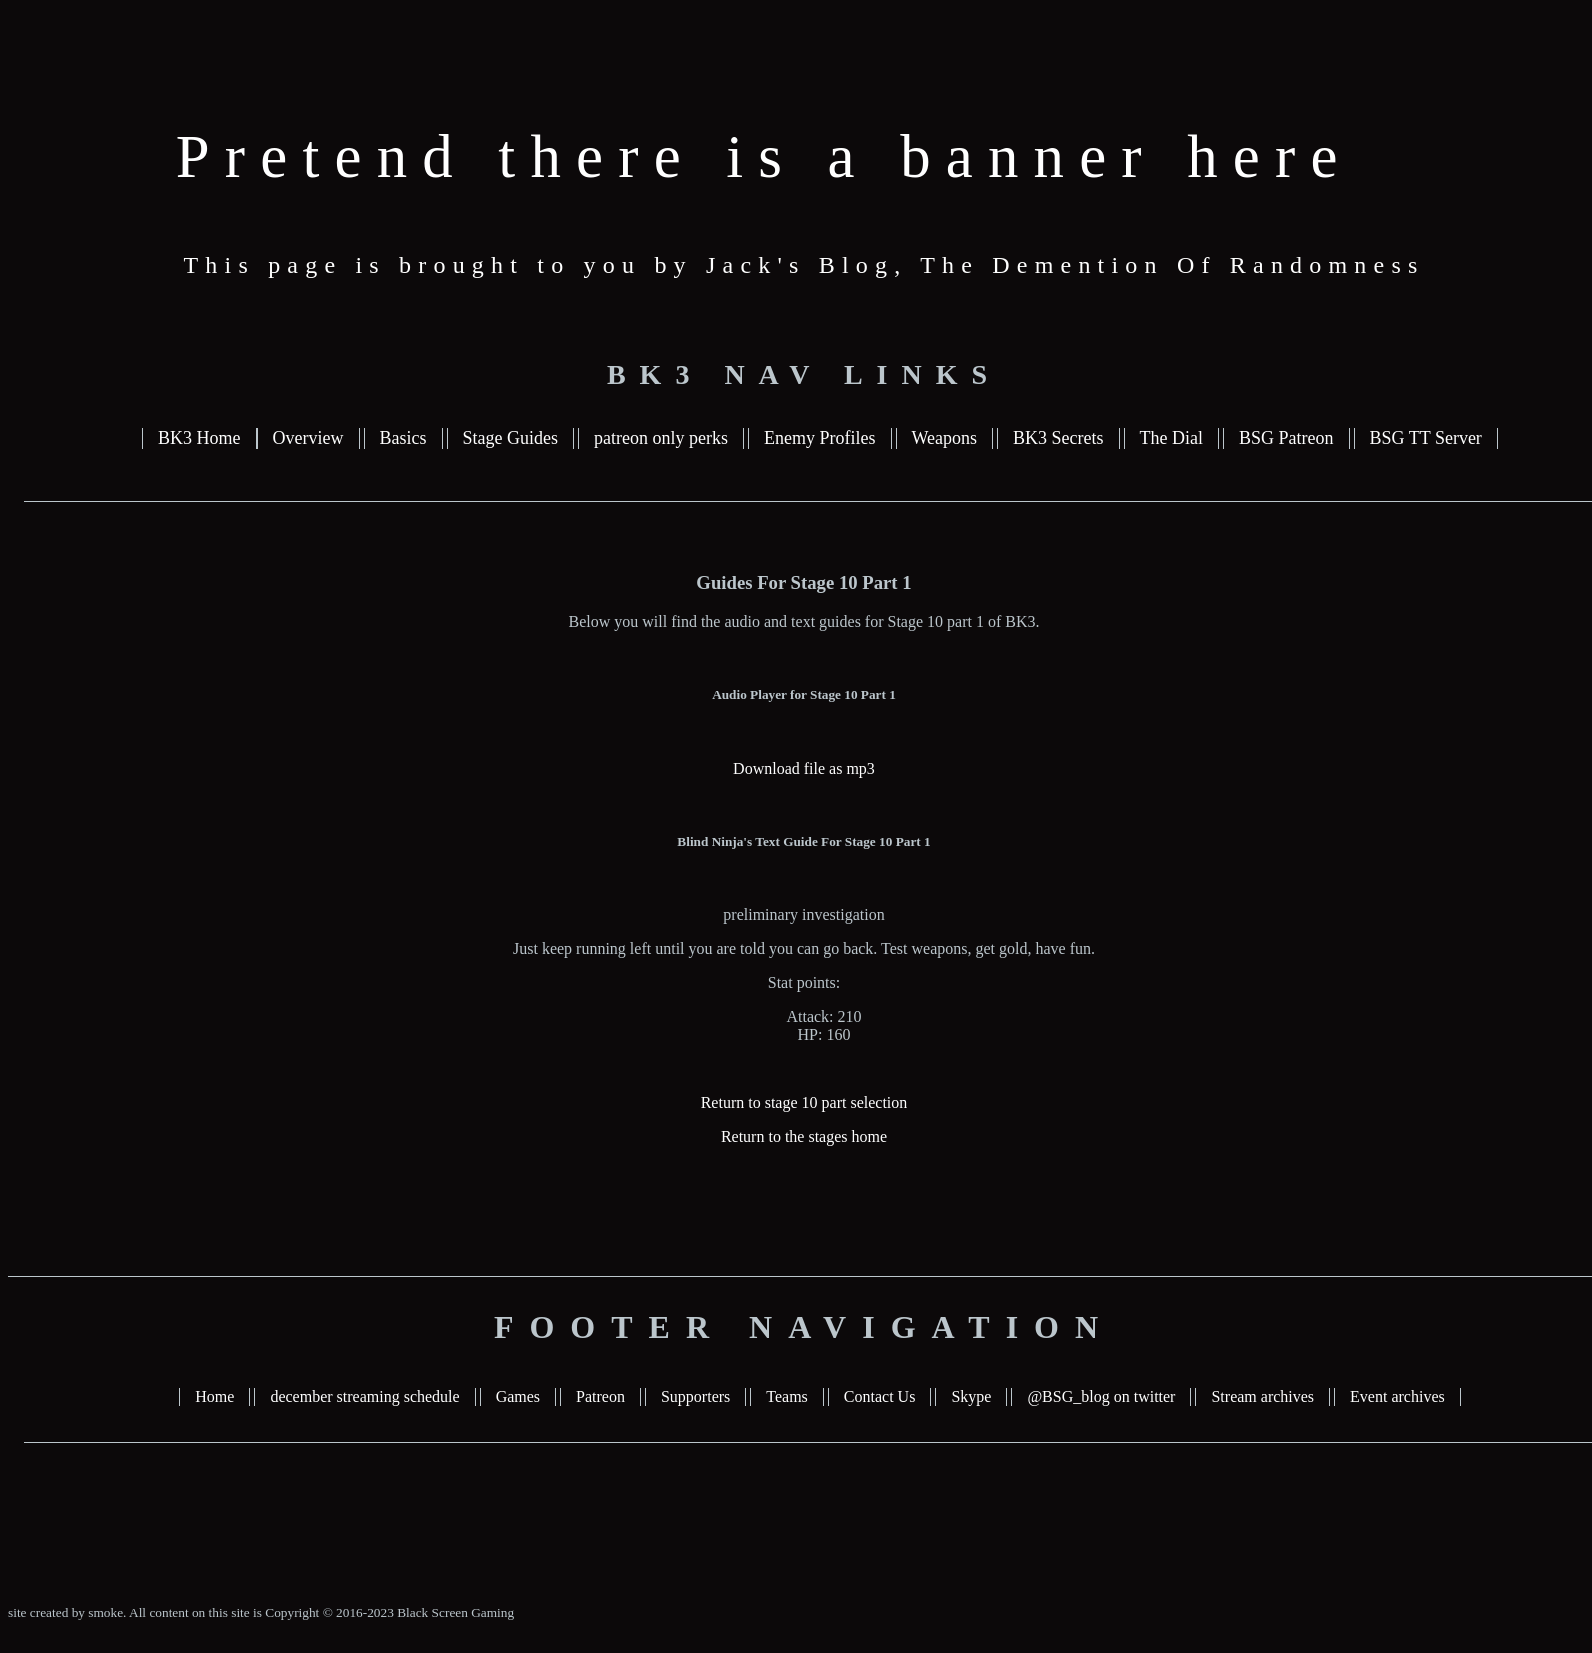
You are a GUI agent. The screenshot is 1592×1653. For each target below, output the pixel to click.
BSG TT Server (1426, 438)
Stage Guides (510, 438)
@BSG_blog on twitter (1101, 1396)
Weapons (945, 438)
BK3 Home (199, 438)
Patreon (600, 1396)
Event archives (1397, 1396)
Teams (787, 1396)
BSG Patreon (1286, 438)
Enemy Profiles (819, 438)
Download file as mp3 (804, 768)
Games (518, 1396)
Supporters (695, 1396)
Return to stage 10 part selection (804, 1102)
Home (214, 1396)
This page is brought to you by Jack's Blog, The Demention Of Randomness (804, 265)
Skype (971, 1396)
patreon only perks (661, 438)
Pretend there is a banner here (764, 156)
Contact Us (880, 1396)
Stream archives (1262, 1396)
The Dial (1171, 438)
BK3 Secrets (1058, 438)
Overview (308, 438)
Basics (403, 438)
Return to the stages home (804, 1136)
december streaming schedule (364, 1396)
